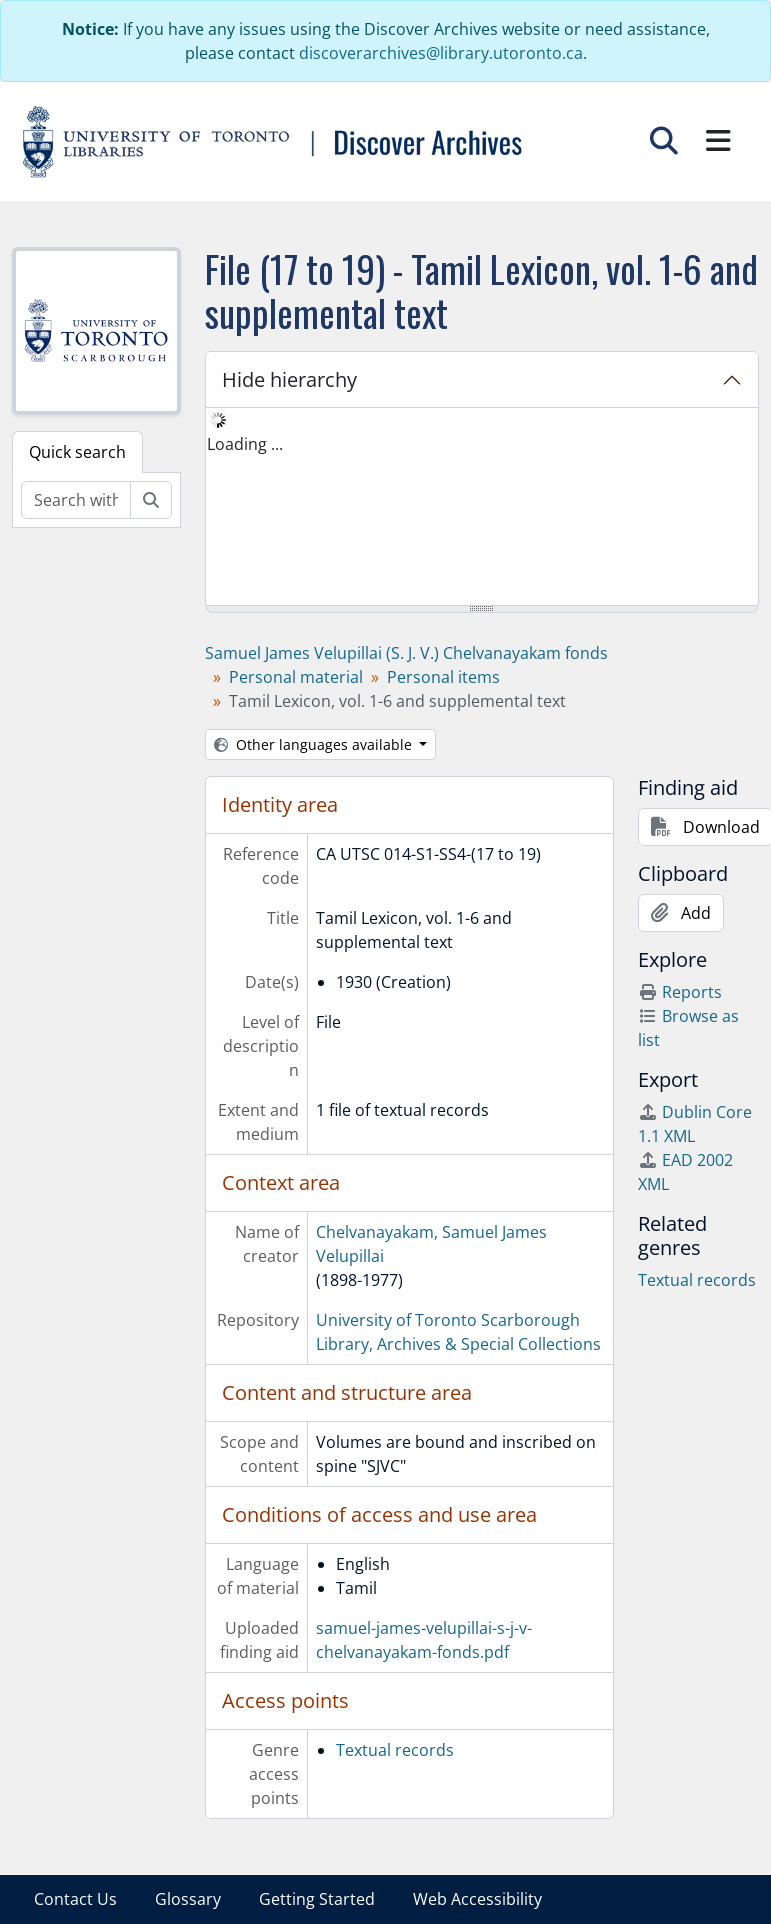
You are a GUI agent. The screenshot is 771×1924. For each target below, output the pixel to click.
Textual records (395, 1750)
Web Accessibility (477, 1899)
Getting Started (317, 1899)
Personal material (296, 677)
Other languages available (315, 744)
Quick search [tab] (77, 452)
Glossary (188, 1899)
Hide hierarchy (289, 379)
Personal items (443, 677)
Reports (680, 992)
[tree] (482, 508)
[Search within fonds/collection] (76, 500)
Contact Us (75, 1899)
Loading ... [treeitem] (245, 444)
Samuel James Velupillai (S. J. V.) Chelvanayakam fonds (406, 653)
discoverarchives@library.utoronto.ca (441, 53)
